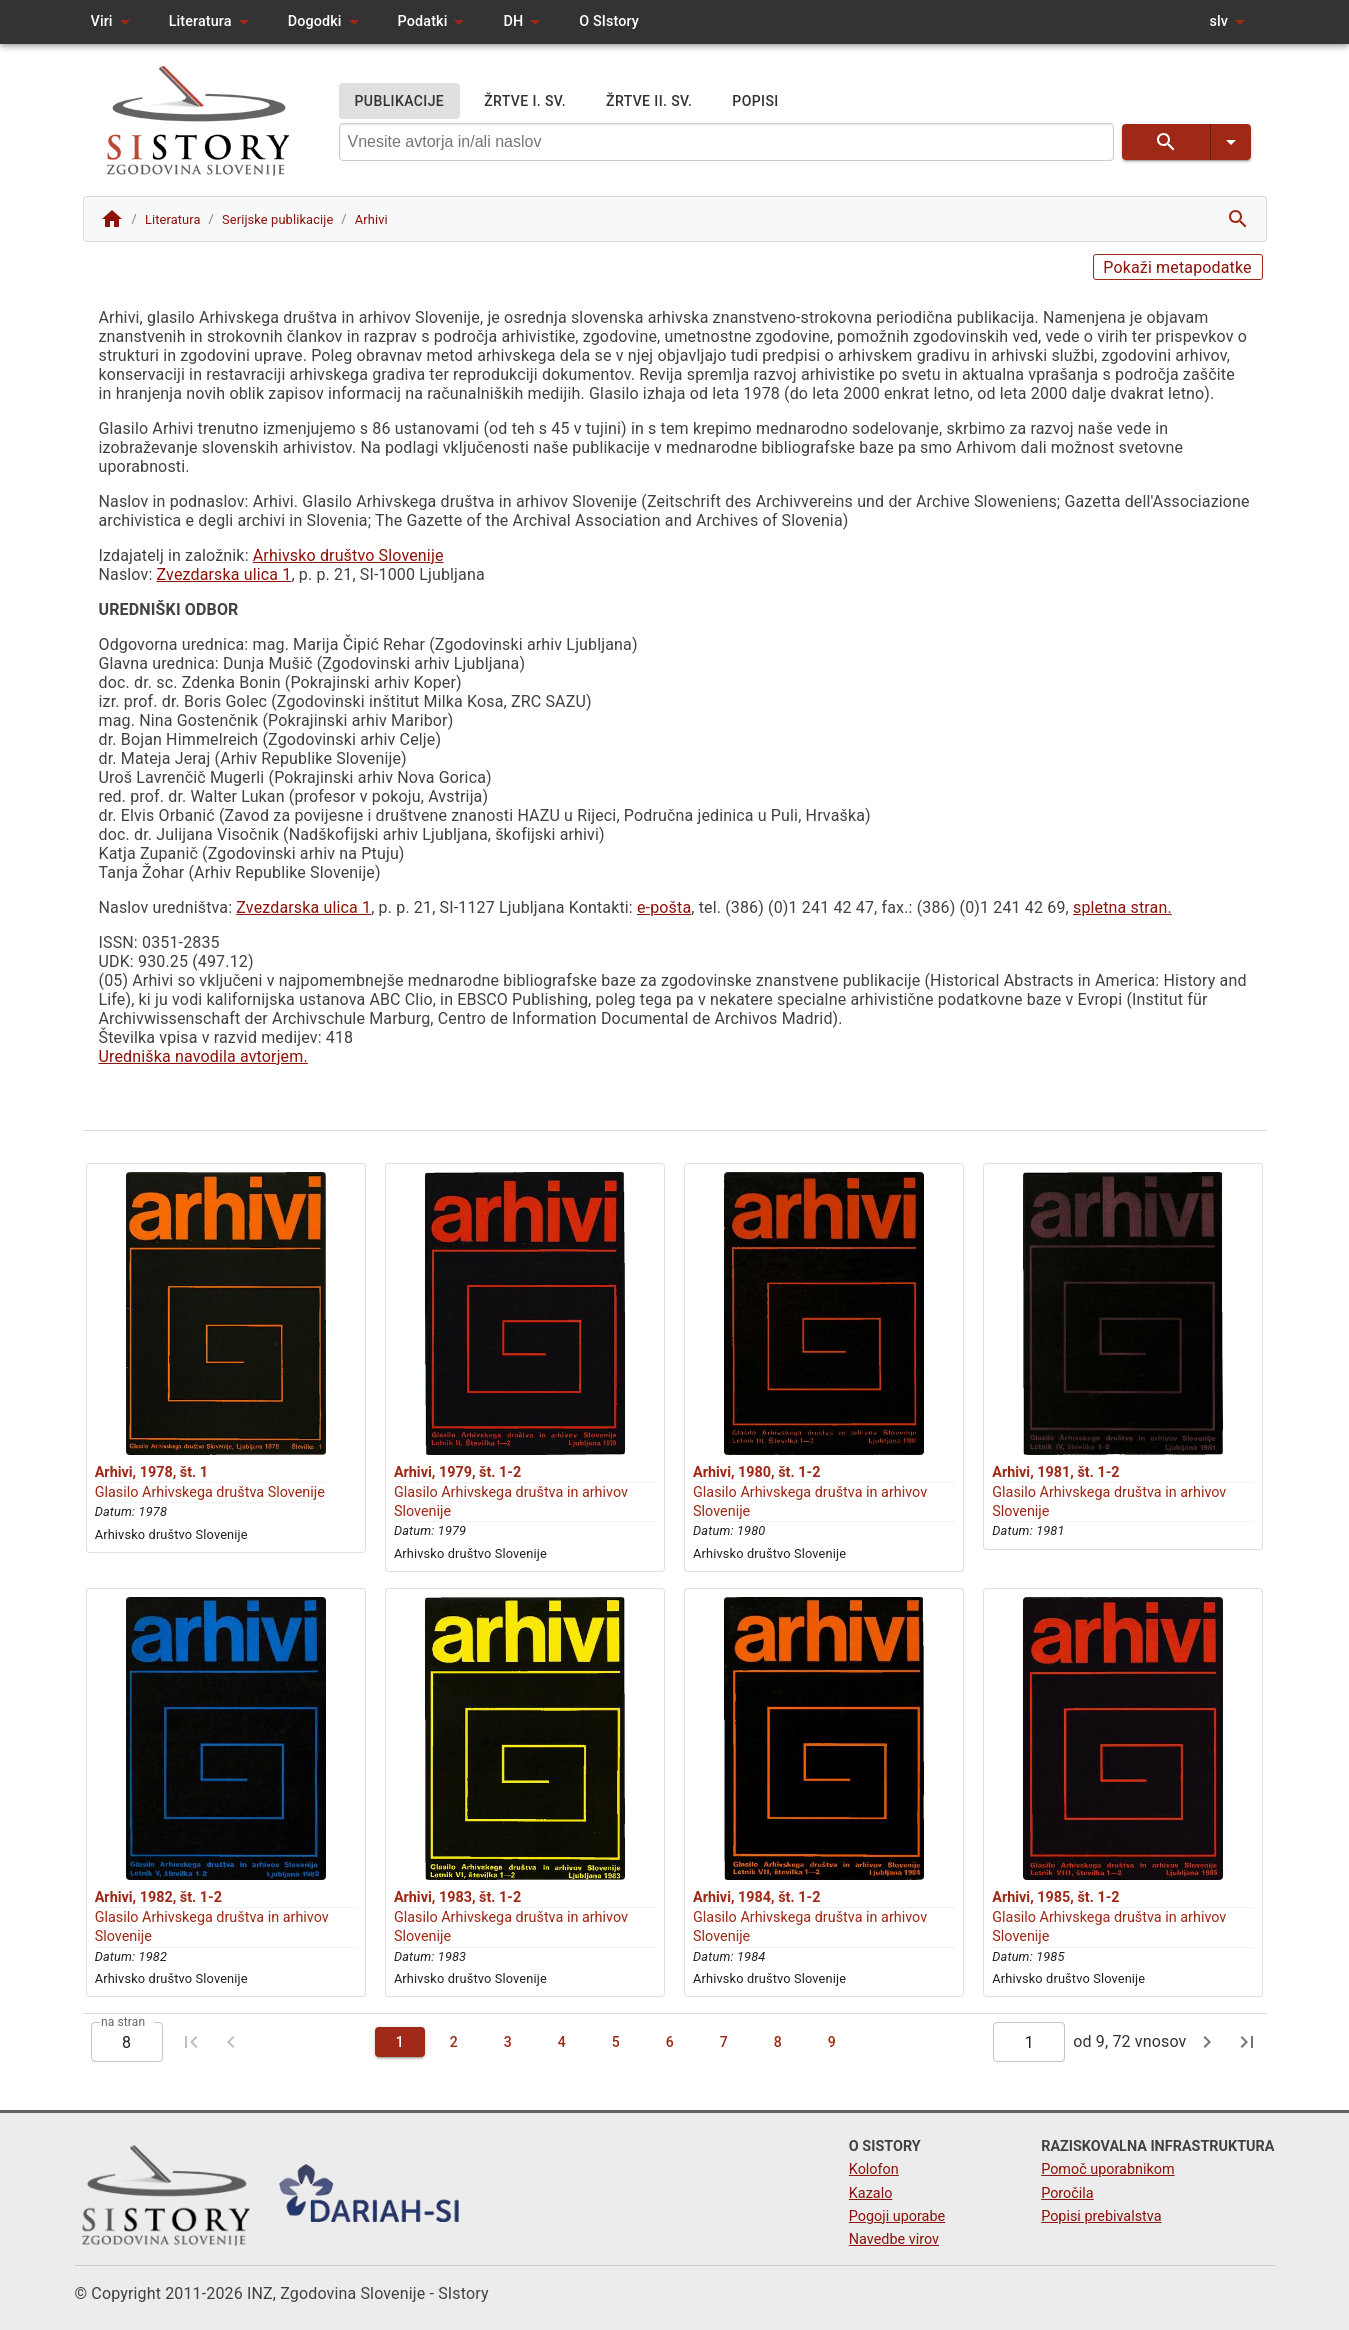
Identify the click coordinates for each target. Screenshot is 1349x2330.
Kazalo (871, 2193)
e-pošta (664, 907)
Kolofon (874, 2169)
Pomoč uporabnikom (1107, 2169)
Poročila (1067, 2193)
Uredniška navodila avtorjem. (203, 1056)
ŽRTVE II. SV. (649, 101)
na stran (123, 2022)
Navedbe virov (894, 2239)
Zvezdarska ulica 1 (224, 574)
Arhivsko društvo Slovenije (348, 555)
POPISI (755, 101)
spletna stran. (1122, 907)
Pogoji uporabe (897, 2216)
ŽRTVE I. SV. (525, 101)
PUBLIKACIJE (400, 101)
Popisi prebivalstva (1101, 2216)
